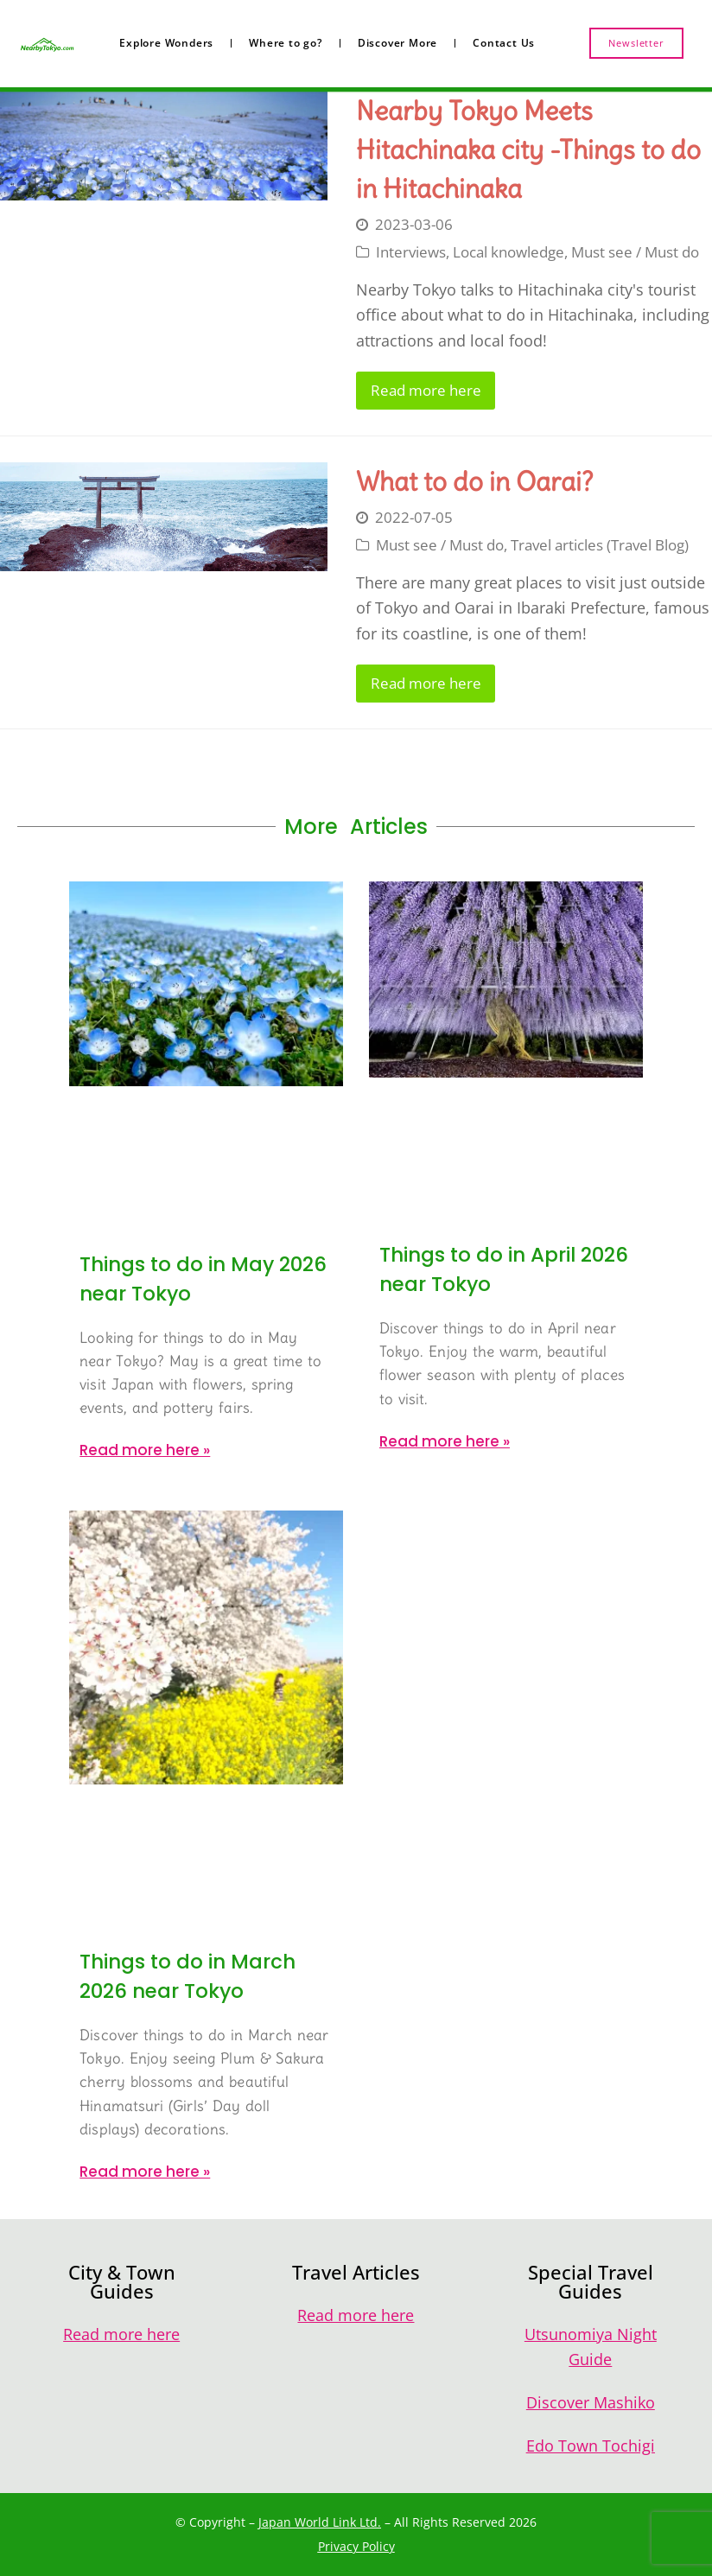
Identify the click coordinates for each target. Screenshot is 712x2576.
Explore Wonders (166, 42)
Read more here (426, 390)
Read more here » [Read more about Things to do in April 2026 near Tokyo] (444, 1441)
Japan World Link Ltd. (319, 2522)
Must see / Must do (635, 252)
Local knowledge (508, 252)
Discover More (397, 42)
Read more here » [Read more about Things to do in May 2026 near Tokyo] (144, 1450)
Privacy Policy (356, 2546)
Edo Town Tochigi (590, 2445)
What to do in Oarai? (475, 481)
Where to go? (285, 42)
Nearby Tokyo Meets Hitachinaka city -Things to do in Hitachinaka (528, 149)
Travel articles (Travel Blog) (600, 545)
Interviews (411, 252)
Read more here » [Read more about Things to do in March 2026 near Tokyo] (144, 2171)
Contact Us (504, 42)
